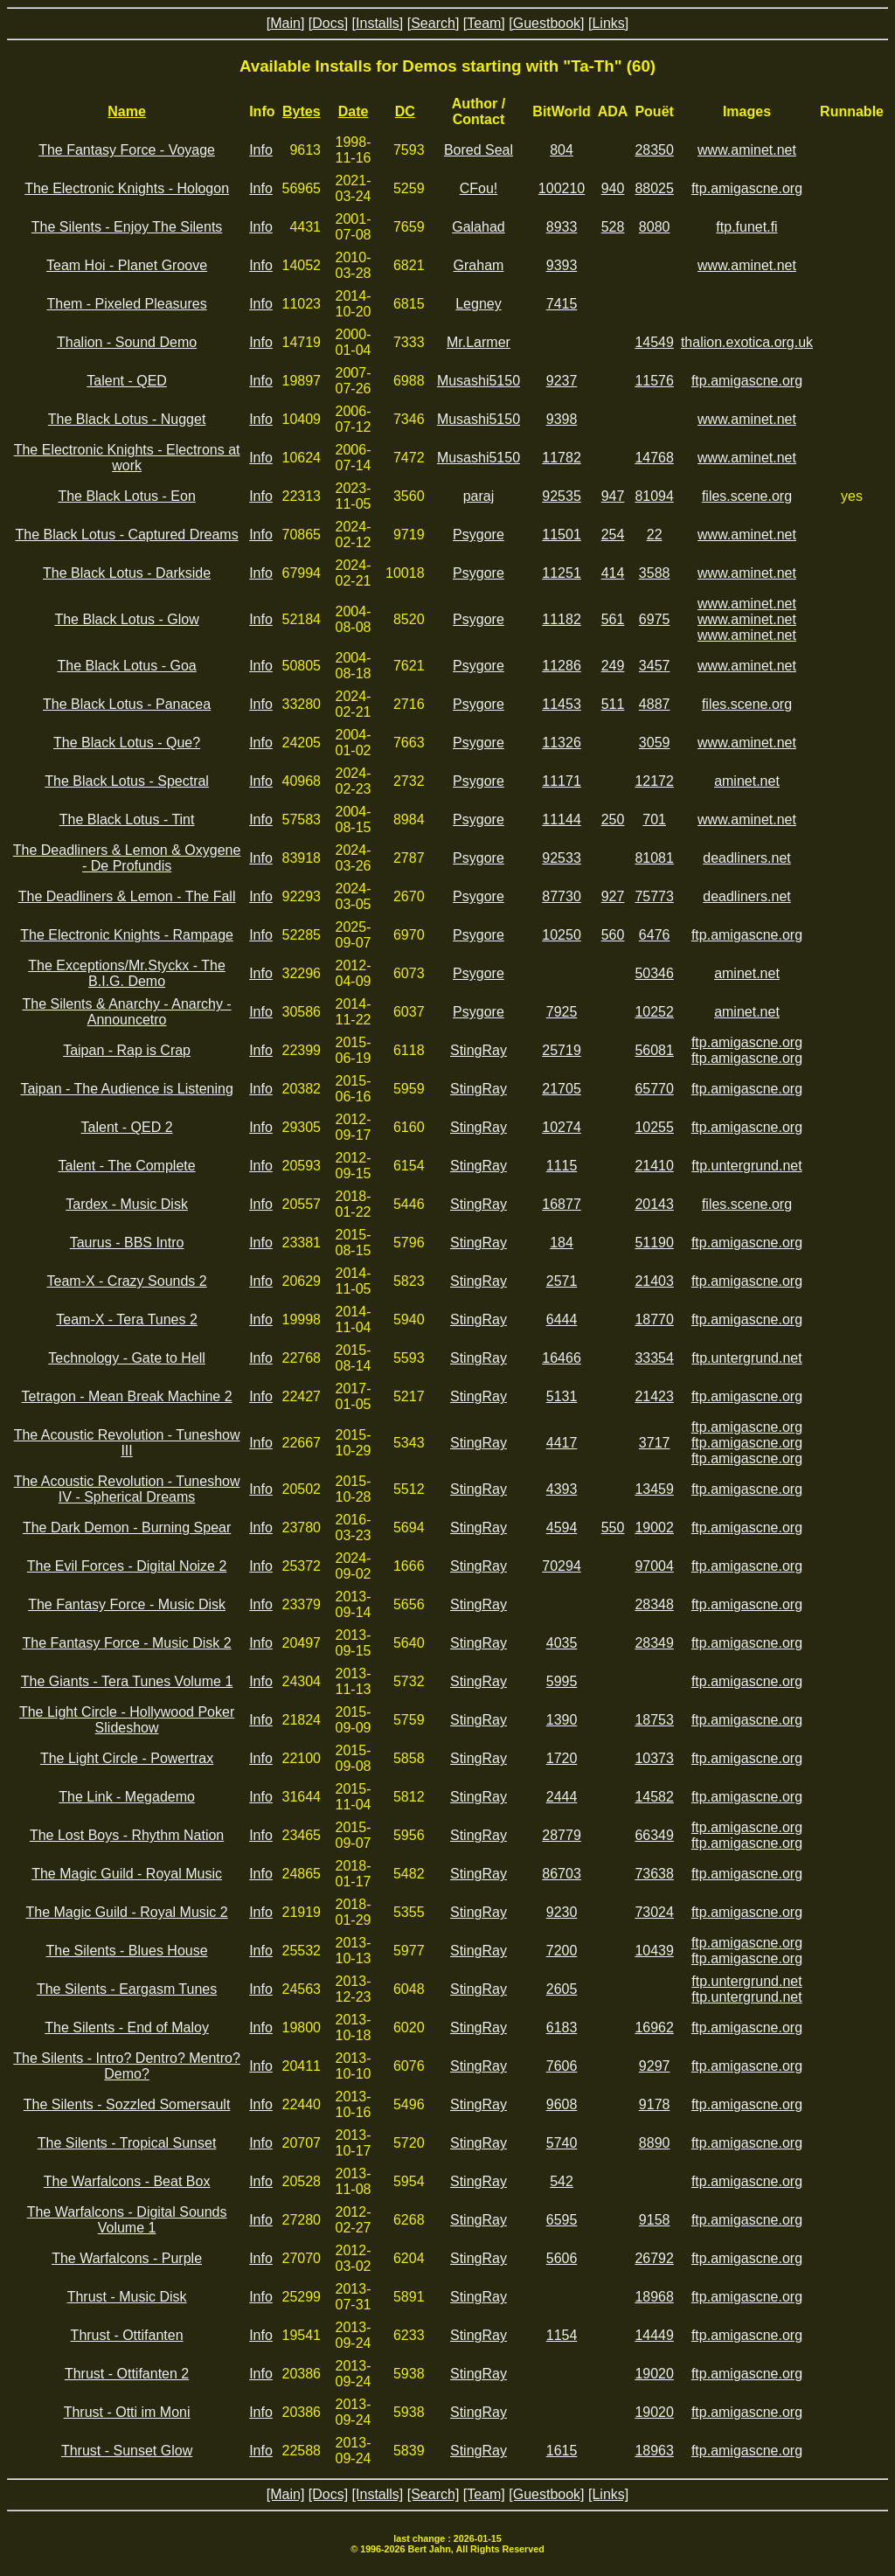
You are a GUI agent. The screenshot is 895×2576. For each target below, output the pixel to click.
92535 (561, 496)
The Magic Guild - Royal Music (126, 1873)
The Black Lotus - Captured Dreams (126, 534)
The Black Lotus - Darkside (127, 573)
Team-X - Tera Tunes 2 (127, 1319)
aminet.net (747, 781)
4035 (562, 1642)
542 (561, 2181)
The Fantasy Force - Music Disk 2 (127, 1642)
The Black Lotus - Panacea (127, 704)
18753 (654, 1719)
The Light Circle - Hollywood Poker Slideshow (126, 1720)
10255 (654, 1127)
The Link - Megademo (127, 1796)
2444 (562, 1796)
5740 (562, 2142)
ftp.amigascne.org (746, 188)
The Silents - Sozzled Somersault (127, 2104)
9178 (654, 2104)
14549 (654, 342)
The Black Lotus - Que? (126, 742)
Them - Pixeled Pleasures (126, 303)
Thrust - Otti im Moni (127, 2412)
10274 (561, 1127)
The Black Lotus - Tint (127, 819)
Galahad (478, 226)
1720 (562, 1758)
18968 (654, 2296)
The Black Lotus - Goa (126, 665)
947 (613, 496)
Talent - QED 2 (127, 1127)
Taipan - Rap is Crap (127, 1050)
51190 (654, 1242)
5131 (562, 1396)
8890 (654, 2142)
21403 (654, 1281)
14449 (654, 2335)
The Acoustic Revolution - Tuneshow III (127, 1442)
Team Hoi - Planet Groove (126, 265)
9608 (562, 2104)
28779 (561, 1835)
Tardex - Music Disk (127, 1204)
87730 (561, 896)
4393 (562, 1489)
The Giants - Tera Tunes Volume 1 (127, 1681)
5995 (562, 1681)
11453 (561, 704)
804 (561, 149)
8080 (654, 226)
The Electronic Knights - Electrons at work (127, 457)
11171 (561, 781)
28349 (654, 1642)
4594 (562, 1527)
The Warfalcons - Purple (127, 2258)
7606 (562, 2066)
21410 (654, 1165)
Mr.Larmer (478, 342)
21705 (561, 1088)
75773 (654, 896)
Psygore (478, 534)
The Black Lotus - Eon (126, 496)
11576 (654, 380)
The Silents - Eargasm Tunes (127, 1989)
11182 (561, 619)
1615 (562, 2450)
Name (127, 111)
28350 (654, 149)
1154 (562, 2335)
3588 (654, 573)
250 (613, 819)
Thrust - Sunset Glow (126, 2450)
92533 (561, 858)
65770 (654, 1088)
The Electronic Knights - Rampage (126, 934)
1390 (562, 1719)
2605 (562, 1989)
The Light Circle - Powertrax (126, 1758)
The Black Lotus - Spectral (127, 781)
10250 (561, 934)
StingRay (478, 1050)
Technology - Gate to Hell (126, 1357)
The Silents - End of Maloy (127, 2027)
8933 (562, 226)
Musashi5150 (478, 380)
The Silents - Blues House (127, 1950)
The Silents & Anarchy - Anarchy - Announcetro (126, 1011)
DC (405, 111)
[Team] (484, 23)
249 (613, 665)
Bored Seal (478, 149)
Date (353, 111)
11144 (561, 819)
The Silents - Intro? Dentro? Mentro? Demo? (126, 2066)
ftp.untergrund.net (746, 1165)
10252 (654, 1011)
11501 (561, 534)
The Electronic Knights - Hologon (126, 188)
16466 (561, 1357)
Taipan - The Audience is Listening (126, 1088)
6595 (562, 2219)
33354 (654, 1357)
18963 (654, 2450)
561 (613, 619)
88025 (654, 188)
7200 (562, 1950)
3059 (654, 742)
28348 (654, 1604)
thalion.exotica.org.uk (747, 342)
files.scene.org (747, 496)
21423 (654, 1396)
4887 (654, 704)
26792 (654, 2258)
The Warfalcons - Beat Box (127, 2181)
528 (613, 226)
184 (561, 1242)
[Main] (286, 23)
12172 (654, 781)
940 (613, 188)
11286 (561, 665)
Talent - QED (127, 380)
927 (613, 896)
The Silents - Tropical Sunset (127, 2142)
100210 (561, 188)
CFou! (479, 188)
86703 (561, 1873)
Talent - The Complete (127, 1165)
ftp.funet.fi (746, 226)
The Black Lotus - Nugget (127, 419)
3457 (654, 665)
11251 (561, 573)
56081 (654, 1050)
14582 (654, 1796)
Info (261, 149)
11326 (561, 742)
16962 (654, 2027)
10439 (654, 1950)
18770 (654, 1319)
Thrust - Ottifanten (127, 2335)
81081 (654, 858)
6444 (562, 1319)
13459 (654, 1489)
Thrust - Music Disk (127, 2296)
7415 (562, 303)
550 (613, 1527)
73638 (654, 1873)
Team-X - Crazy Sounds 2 (126, 1281)
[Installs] (378, 23)
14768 (654, 457)
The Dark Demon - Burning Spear (127, 1527)
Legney (478, 303)
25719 (561, 1050)
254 (613, 534)
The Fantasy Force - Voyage (126, 149)
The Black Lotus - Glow (126, 619)
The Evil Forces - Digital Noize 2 (127, 1566)
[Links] (608, 23)
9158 (654, 2219)
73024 (654, 1912)
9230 (562, 1912)
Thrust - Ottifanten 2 (127, 2373)
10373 (654, 1758)
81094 (654, 496)
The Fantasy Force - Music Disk (126, 1604)
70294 (561, 1566)
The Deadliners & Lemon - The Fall (127, 896)
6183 (562, 2027)
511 (613, 704)
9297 (654, 2066)
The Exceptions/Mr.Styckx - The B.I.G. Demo (126, 973)
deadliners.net (747, 858)
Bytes (301, 111)
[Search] (433, 23)
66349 (654, 1835)
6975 (654, 619)
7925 (562, 1011)
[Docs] (328, 23)
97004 (654, 1566)
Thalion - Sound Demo (127, 342)
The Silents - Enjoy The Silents (126, 226)
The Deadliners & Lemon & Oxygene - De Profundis (127, 858)
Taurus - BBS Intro (127, 1242)
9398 (562, 419)
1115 (562, 1165)
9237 (562, 380)
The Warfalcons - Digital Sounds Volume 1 (127, 2220)
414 (613, 573)
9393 (562, 265)
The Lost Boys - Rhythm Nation (127, 1835)
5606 (562, 2258)
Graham (479, 265)
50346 (654, 973)
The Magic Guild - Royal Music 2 (126, 1912)
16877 (561, 1204)
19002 (654, 1527)
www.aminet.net (746, 149)
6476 (654, 934)
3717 (654, 1442)
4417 (562, 1442)
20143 (654, 1204)
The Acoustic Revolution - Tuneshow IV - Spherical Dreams (127, 1489)
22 (655, 534)
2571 (562, 1281)
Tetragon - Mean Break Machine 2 (127, 1396)
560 (613, 934)
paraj (479, 496)
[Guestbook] (546, 23)
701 (654, 819)
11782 (561, 457)
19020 (654, 2373)
